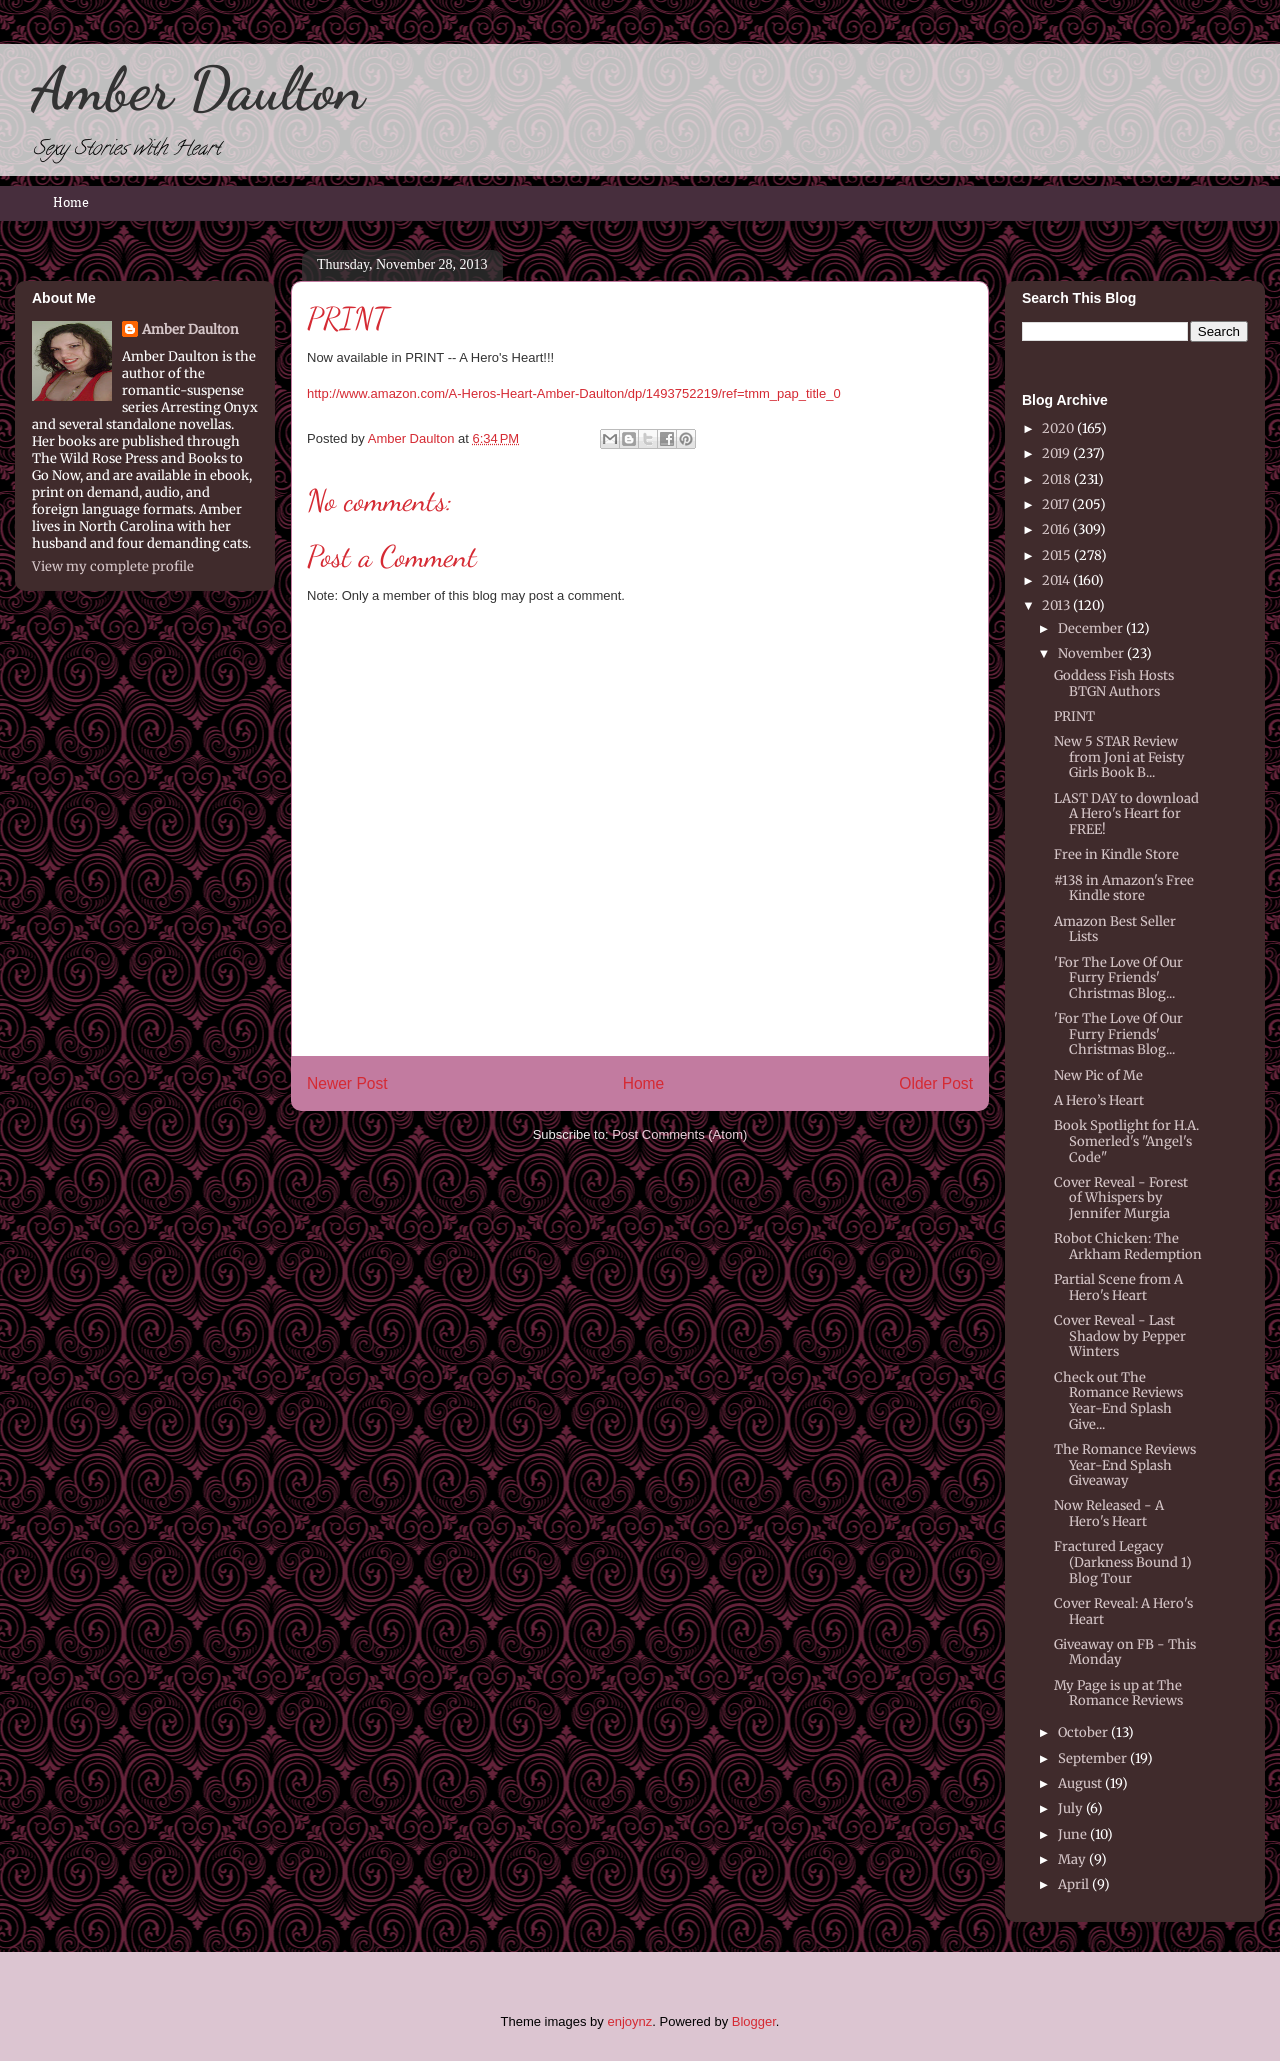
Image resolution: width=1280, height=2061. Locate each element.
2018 (1056, 479)
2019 (1056, 453)
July (1070, 1808)
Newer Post (347, 1083)
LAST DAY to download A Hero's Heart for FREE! (1126, 814)
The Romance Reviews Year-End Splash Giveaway (1125, 1465)
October (1083, 1732)
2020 (1058, 428)
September (1092, 1758)
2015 (1056, 555)
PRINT (1074, 716)
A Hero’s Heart (1099, 1100)
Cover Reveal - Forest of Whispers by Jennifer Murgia (1121, 1198)
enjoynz (629, 2021)
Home (71, 203)
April (1073, 1884)
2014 (1056, 580)
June (1072, 1834)
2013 (1056, 605)
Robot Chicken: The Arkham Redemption (1128, 1246)
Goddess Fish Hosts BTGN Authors (1114, 683)
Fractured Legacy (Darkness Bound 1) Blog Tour (1123, 1562)
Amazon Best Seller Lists (1115, 929)
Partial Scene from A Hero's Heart (1118, 1287)
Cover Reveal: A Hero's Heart (1123, 1611)
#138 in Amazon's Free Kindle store (1124, 888)
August (1080, 1783)
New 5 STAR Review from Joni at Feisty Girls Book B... (1119, 757)
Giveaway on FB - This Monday (1125, 1652)
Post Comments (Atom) (679, 1134)
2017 (1055, 504)
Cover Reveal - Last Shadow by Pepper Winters (1120, 1336)
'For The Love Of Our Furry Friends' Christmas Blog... (1118, 978)
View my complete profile (113, 566)
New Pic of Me (1098, 1075)
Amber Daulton (197, 89)
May (1072, 1859)
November (1091, 653)
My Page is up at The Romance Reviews (1118, 1693)
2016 (1056, 529)
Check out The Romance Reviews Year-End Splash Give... (1118, 1401)
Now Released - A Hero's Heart (1109, 1513)
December (1090, 628)
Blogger (754, 2021)
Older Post (936, 1083)
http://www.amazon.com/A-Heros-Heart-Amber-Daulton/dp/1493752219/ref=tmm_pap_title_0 (574, 393)
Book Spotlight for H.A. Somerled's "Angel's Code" (1126, 1141)
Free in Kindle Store (1116, 854)
